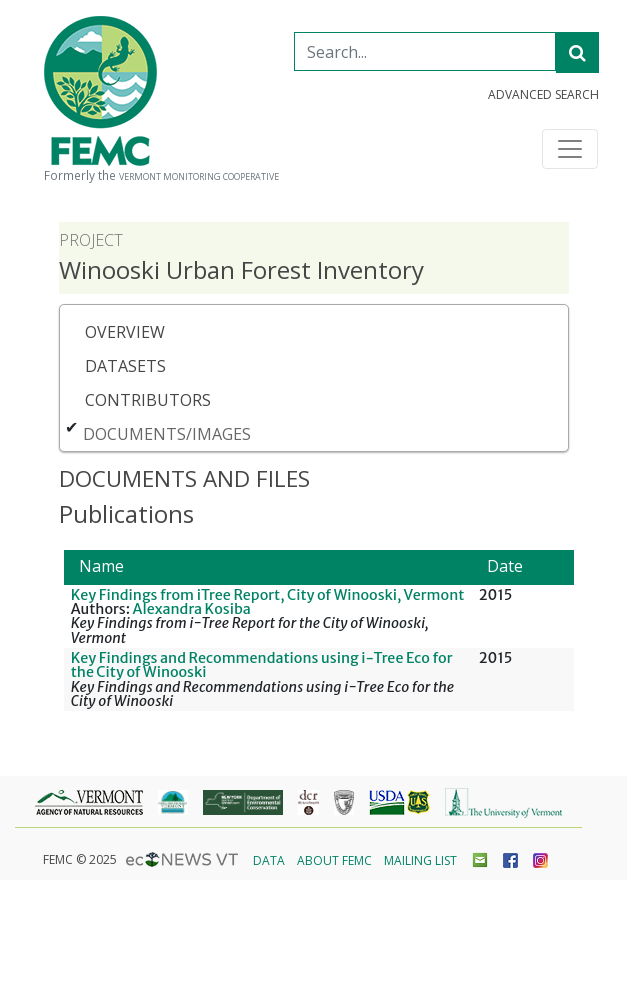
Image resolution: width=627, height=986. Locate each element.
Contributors (148, 400)
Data (269, 860)
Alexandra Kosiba (192, 609)
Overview (125, 332)
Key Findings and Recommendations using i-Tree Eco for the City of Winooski (262, 665)
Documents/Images (167, 434)
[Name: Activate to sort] (268, 567)
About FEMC (334, 860)
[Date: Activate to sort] (523, 567)
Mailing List (420, 860)
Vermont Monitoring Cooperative (199, 177)
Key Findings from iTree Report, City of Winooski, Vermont (268, 595)
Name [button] (101, 566)
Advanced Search (543, 95)
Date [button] (505, 566)
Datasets (125, 366)
